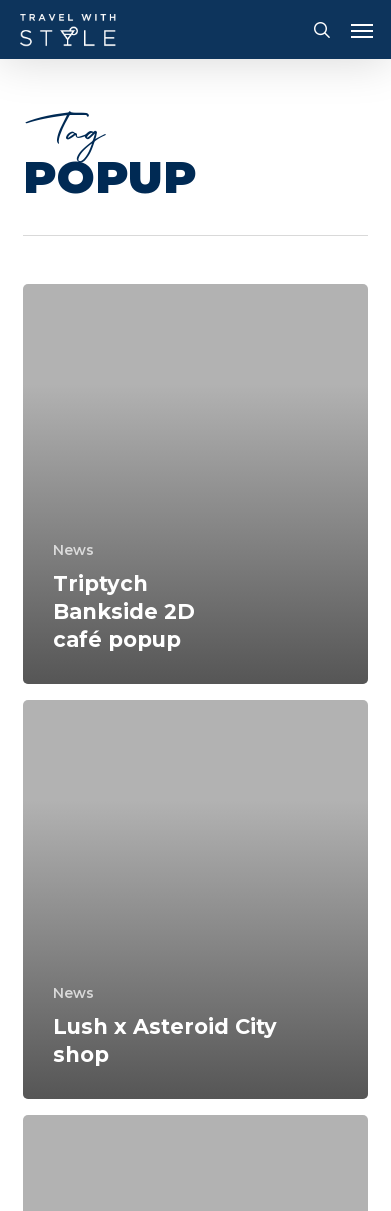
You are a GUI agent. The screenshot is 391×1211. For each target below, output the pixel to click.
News (73, 550)
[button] (362, 30)
